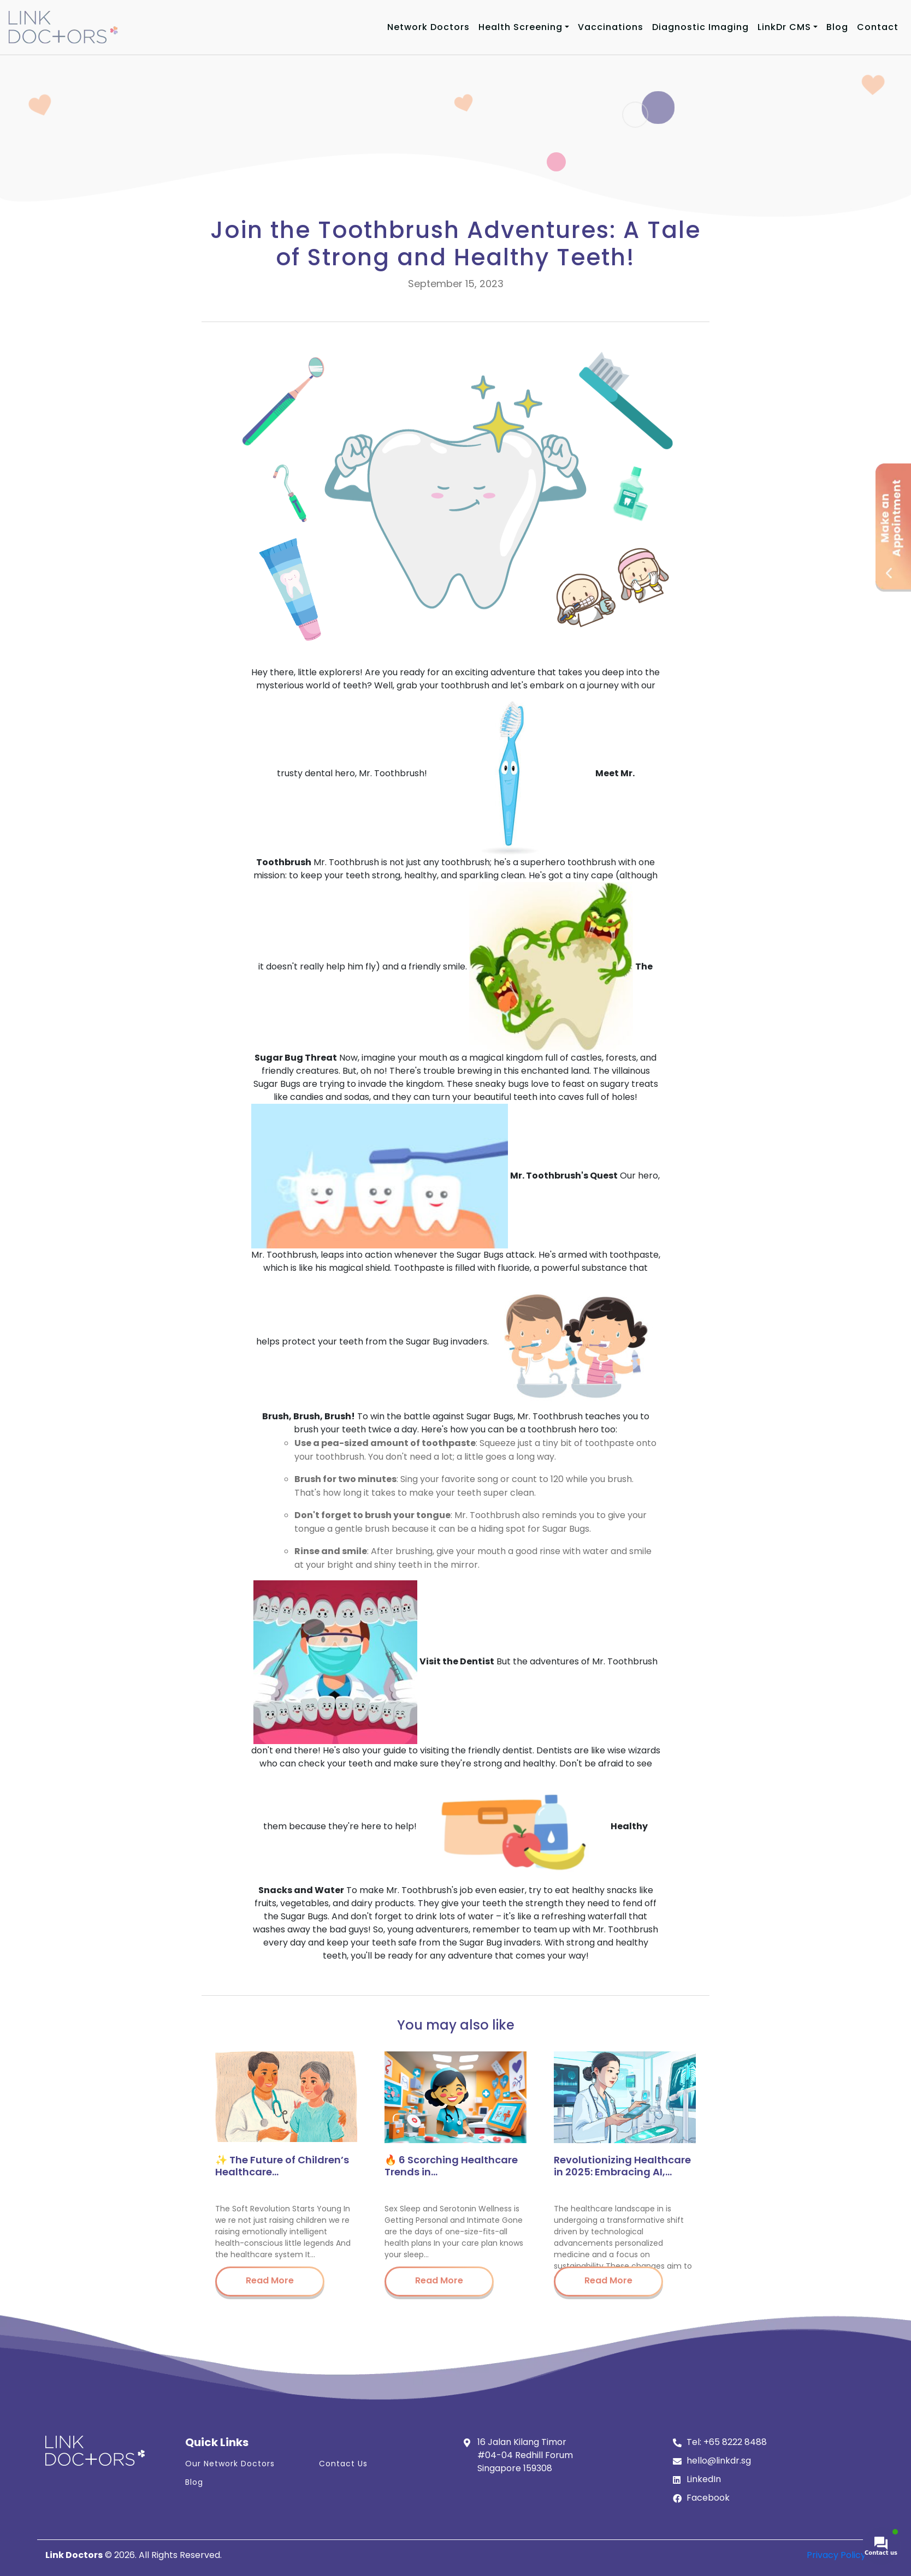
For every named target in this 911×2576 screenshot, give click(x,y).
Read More (270, 2280)
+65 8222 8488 (735, 2442)
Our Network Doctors (230, 2463)
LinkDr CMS (784, 27)
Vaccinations (610, 27)
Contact (877, 27)
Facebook (708, 2497)
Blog (837, 27)
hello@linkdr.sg (719, 2460)
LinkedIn (704, 2479)
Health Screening (520, 27)
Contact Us (343, 2463)
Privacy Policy (836, 2555)
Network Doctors (428, 27)
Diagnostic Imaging (700, 27)
